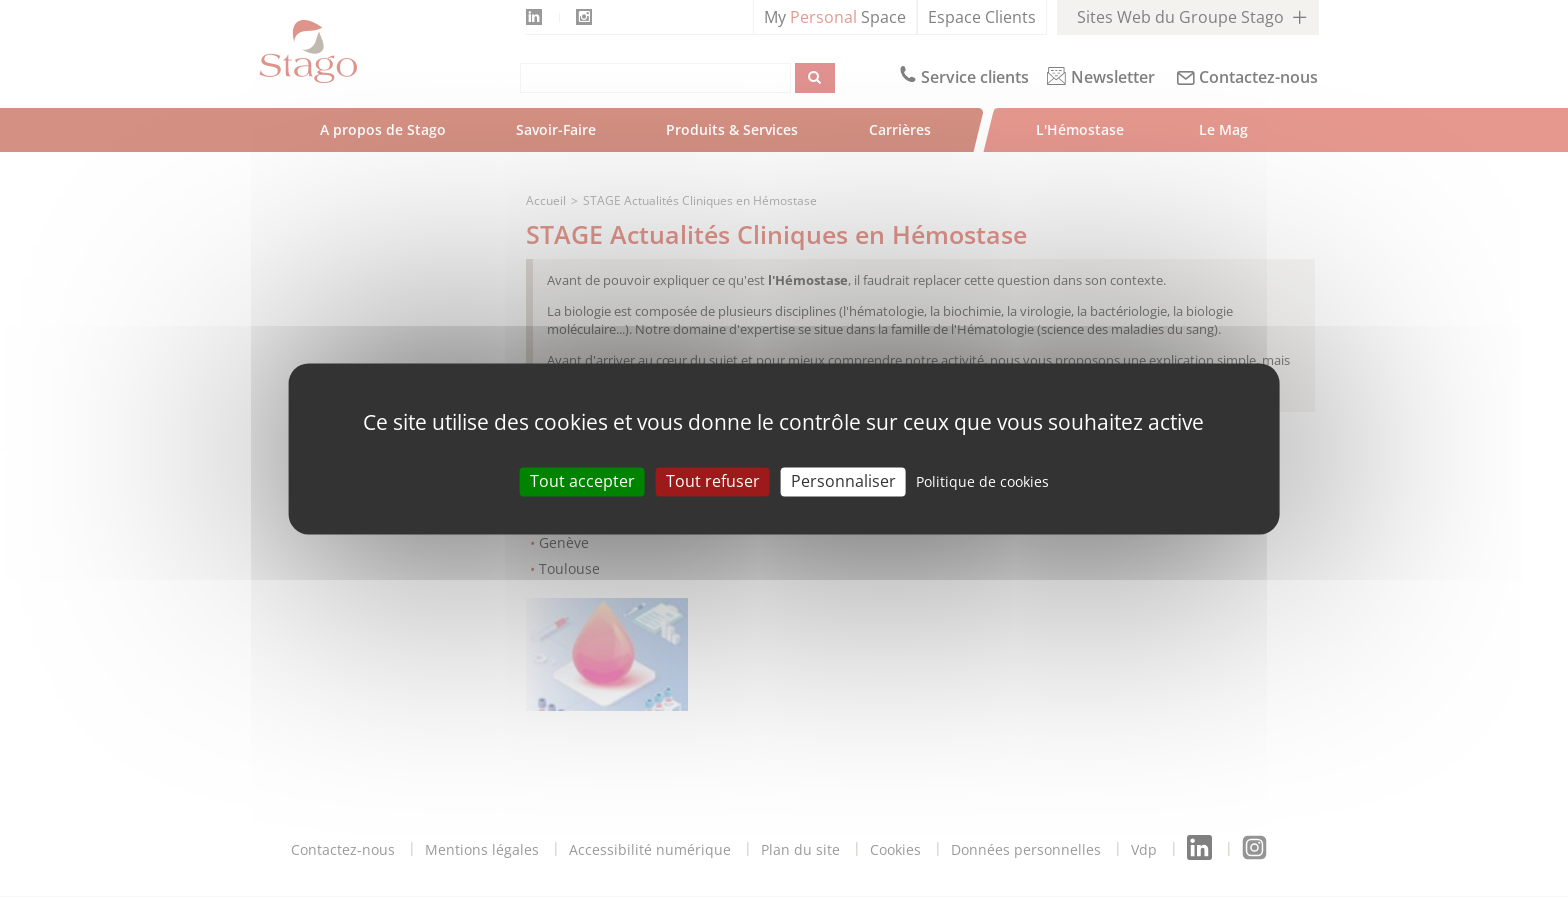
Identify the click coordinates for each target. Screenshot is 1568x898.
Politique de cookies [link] (982, 481)
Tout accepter (582, 481)
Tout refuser (713, 481)
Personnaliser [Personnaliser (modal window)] (843, 481)
